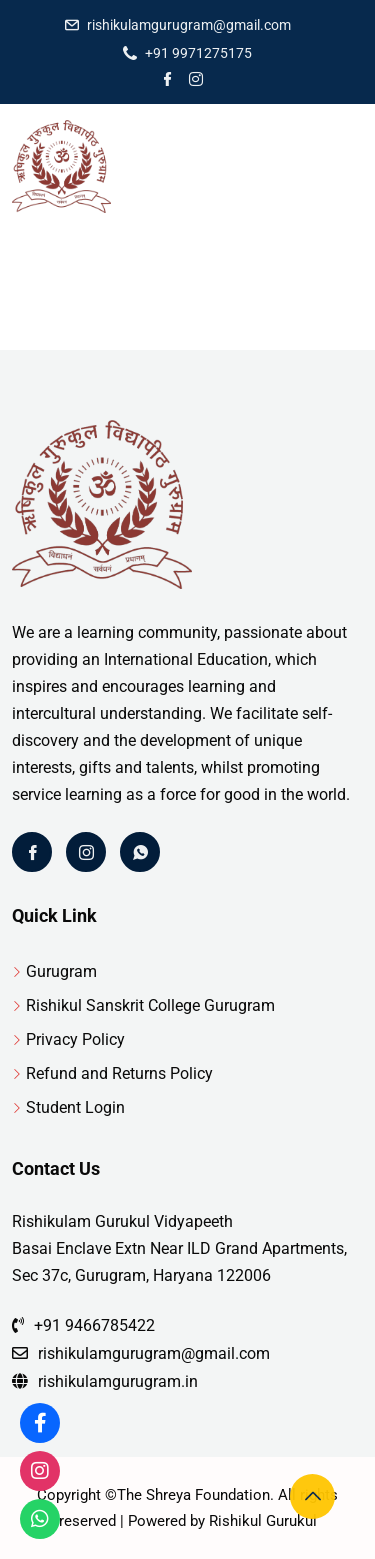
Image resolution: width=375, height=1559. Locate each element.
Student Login (75, 1107)
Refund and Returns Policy (119, 1073)
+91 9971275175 (198, 53)
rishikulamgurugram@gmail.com (189, 25)
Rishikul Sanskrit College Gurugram (150, 1005)
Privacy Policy (75, 1039)
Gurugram (61, 971)
